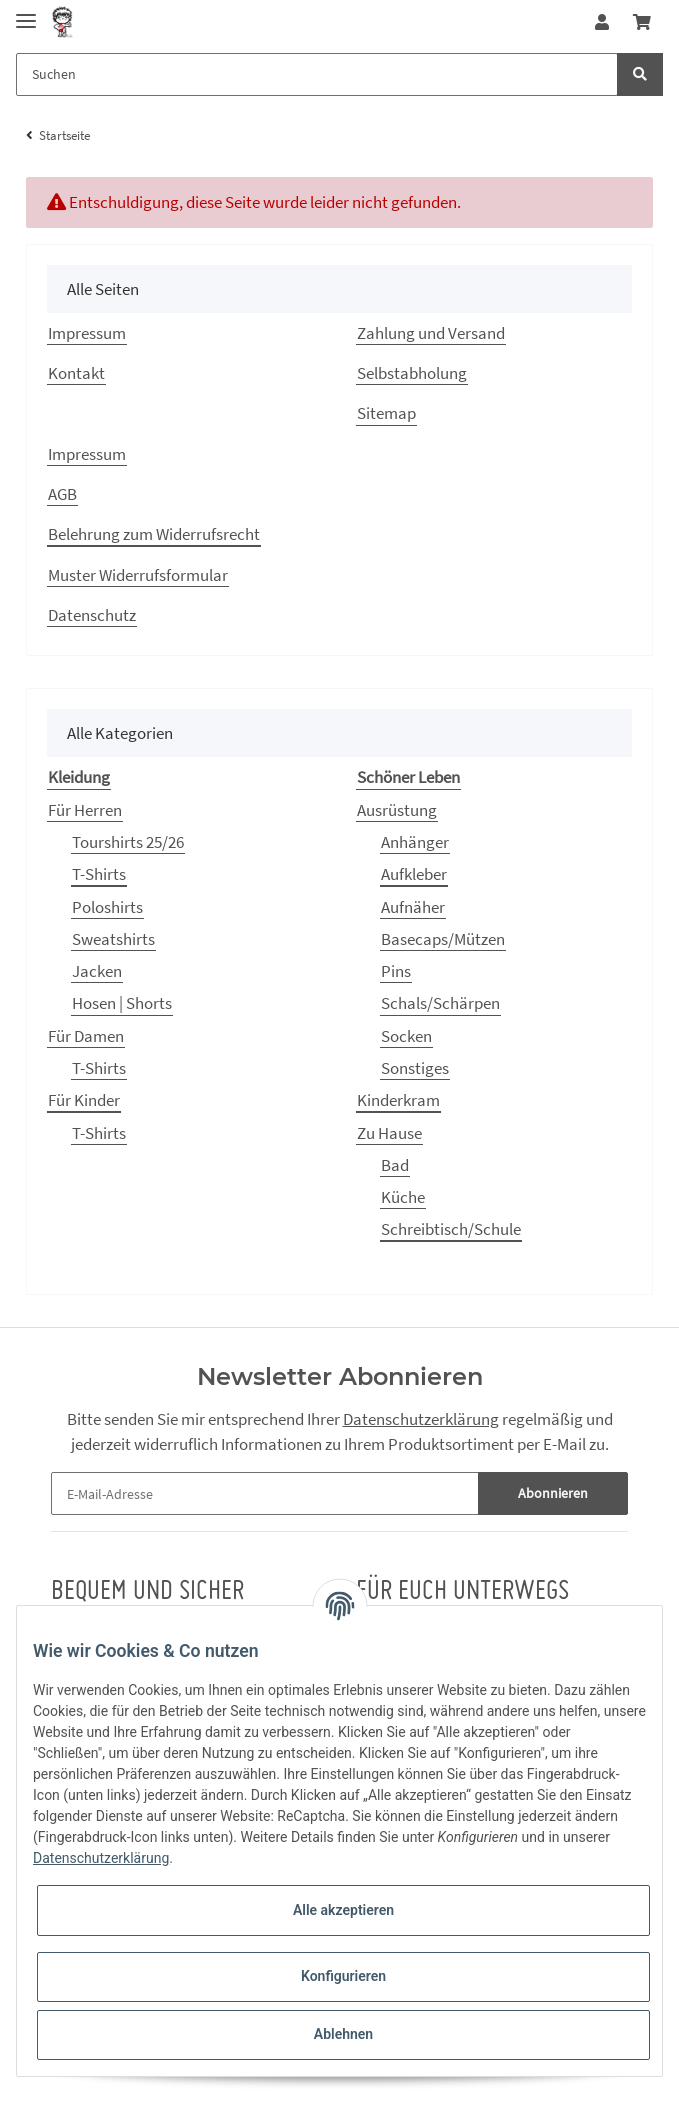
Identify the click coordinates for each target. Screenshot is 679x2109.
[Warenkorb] (642, 22)
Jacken (97, 971)
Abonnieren (553, 1493)
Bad (395, 1165)
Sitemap (386, 413)
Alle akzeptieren (343, 1910)
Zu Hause (389, 1133)
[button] (602, 22)
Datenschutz (92, 615)
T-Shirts (99, 874)
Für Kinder (84, 1100)
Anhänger (415, 842)
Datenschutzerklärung (421, 1419)
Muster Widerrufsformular (138, 575)
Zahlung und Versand (431, 333)
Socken (406, 1036)
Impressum (87, 333)
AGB (62, 494)
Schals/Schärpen (440, 1003)
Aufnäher (413, 907)
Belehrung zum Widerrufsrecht (154, 534)
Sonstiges (415, 1068)
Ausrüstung (397, 810)
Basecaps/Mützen (443, 939)
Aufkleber (414, 874)
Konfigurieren (343, 1976)
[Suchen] (317, 74)
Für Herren (85, 810)
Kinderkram (398, 1100)
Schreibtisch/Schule (451, 1229)
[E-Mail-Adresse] (265, 1493)
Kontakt (76, 373)
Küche (403, 1197)
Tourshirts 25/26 (128, 842)
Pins (396, 971)
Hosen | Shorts (122, 1003)
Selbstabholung (412, 373)
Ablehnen (343, 2034)
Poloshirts (107, 907)
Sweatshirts (113, 939)
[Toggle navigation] (26, 12)
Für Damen (86, 1036)
